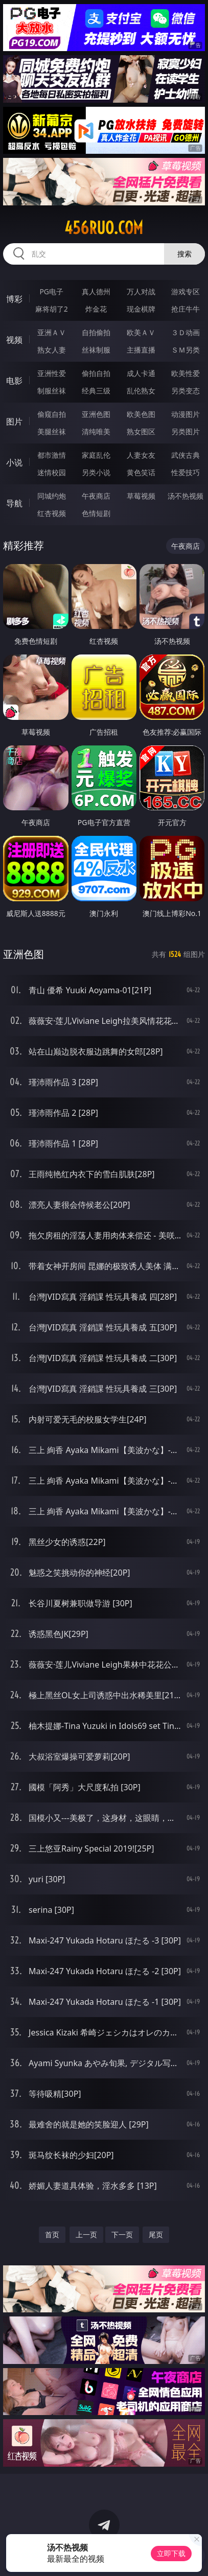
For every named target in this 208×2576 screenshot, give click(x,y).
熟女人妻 (51, 350)
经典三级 (96, 390)
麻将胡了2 (51, 309)
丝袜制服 (96, 350)
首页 (52, 2234)
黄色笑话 (141, 472)
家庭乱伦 (96, 455)
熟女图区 (141, 431)
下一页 (122, 2234)
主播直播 (141, 350)
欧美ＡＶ (141, 332)
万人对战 (141, 291)
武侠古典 (185, 455)
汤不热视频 (185, 496)
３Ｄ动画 (185, 332)
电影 (14, 380)
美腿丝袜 (51, 431)
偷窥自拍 (51, 414)
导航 (14, 503)
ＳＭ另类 (185, 350)
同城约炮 (51, 496)
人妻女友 (141, 455)
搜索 (184, 254)
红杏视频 (51, 513)
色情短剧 (96, 513)
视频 (14, 339)
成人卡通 (141, 373)
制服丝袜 (51, 390)
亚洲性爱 (51, 373)
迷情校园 (51, 472)
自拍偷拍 (96, 332)
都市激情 (51, 455)
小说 (14, 462)
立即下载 (171, 2553)
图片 (14, 421)
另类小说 (96, 472)
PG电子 (51, 291)
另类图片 (185, 431)
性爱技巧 (185, 472)
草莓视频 (141, 496)
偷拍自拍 (96, 373)
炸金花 (96, 309)
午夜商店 (96, 496)
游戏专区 (185, 291)
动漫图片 (185, 414)
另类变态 (185, 390)
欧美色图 (141, 414)
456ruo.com (103, 228)
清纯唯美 (96, 431)
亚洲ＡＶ (51, 332)
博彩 (14, 299)
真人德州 (96, 291)
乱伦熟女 (141, 390)
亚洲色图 (96, 414)
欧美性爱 (185, 373)
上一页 (86, 2234)
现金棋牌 (141, 309)
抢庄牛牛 (185, 309)
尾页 (156, 2234)
